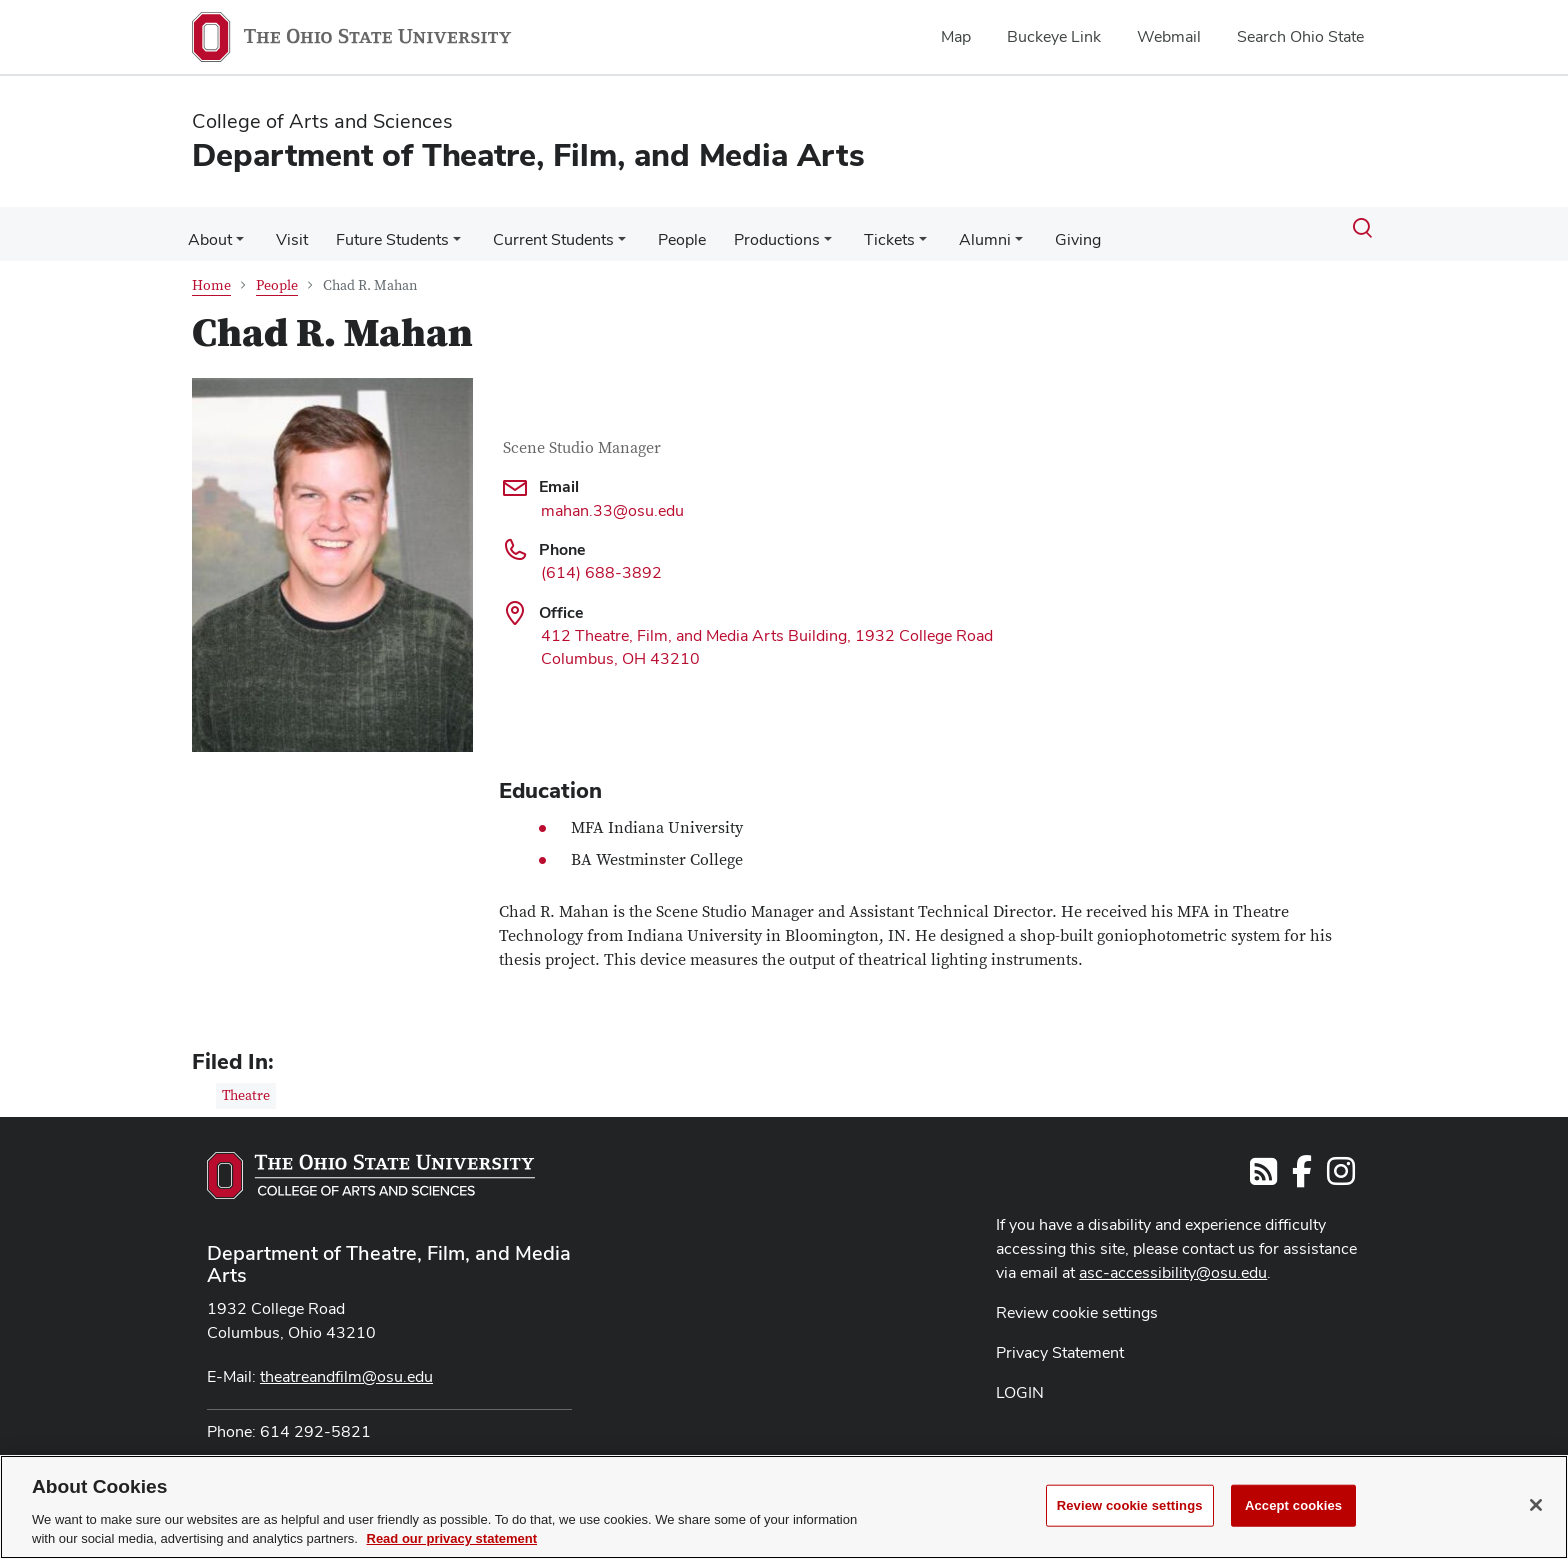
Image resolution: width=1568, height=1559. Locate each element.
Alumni (955, 227)
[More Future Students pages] (447, 233)
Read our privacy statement (452, 1538)
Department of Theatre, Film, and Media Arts (389, 1252)
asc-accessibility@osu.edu (1173, 1260)
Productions (755, 227)
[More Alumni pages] (989, 233)
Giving (1044, 227)
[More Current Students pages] (608, 233)
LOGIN (1020, 1380)
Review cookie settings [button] (1077, 1300)
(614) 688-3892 (601, 560)
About (208, 227)
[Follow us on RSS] (1263, 1165)
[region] (784, 1507)
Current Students (539, 227)
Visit (286, 227)
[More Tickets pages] (897, 233)
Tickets (863, 227)
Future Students (382, 227)
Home (211, 274)
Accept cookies (1293, 1505)
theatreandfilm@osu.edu (346, 1364)
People (664, 227)
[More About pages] (238, 233)
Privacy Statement (1060, 1340)
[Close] (1536, 1505)
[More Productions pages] (806, 233)
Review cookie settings (1130, 1505)
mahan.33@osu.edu (612, 498)
